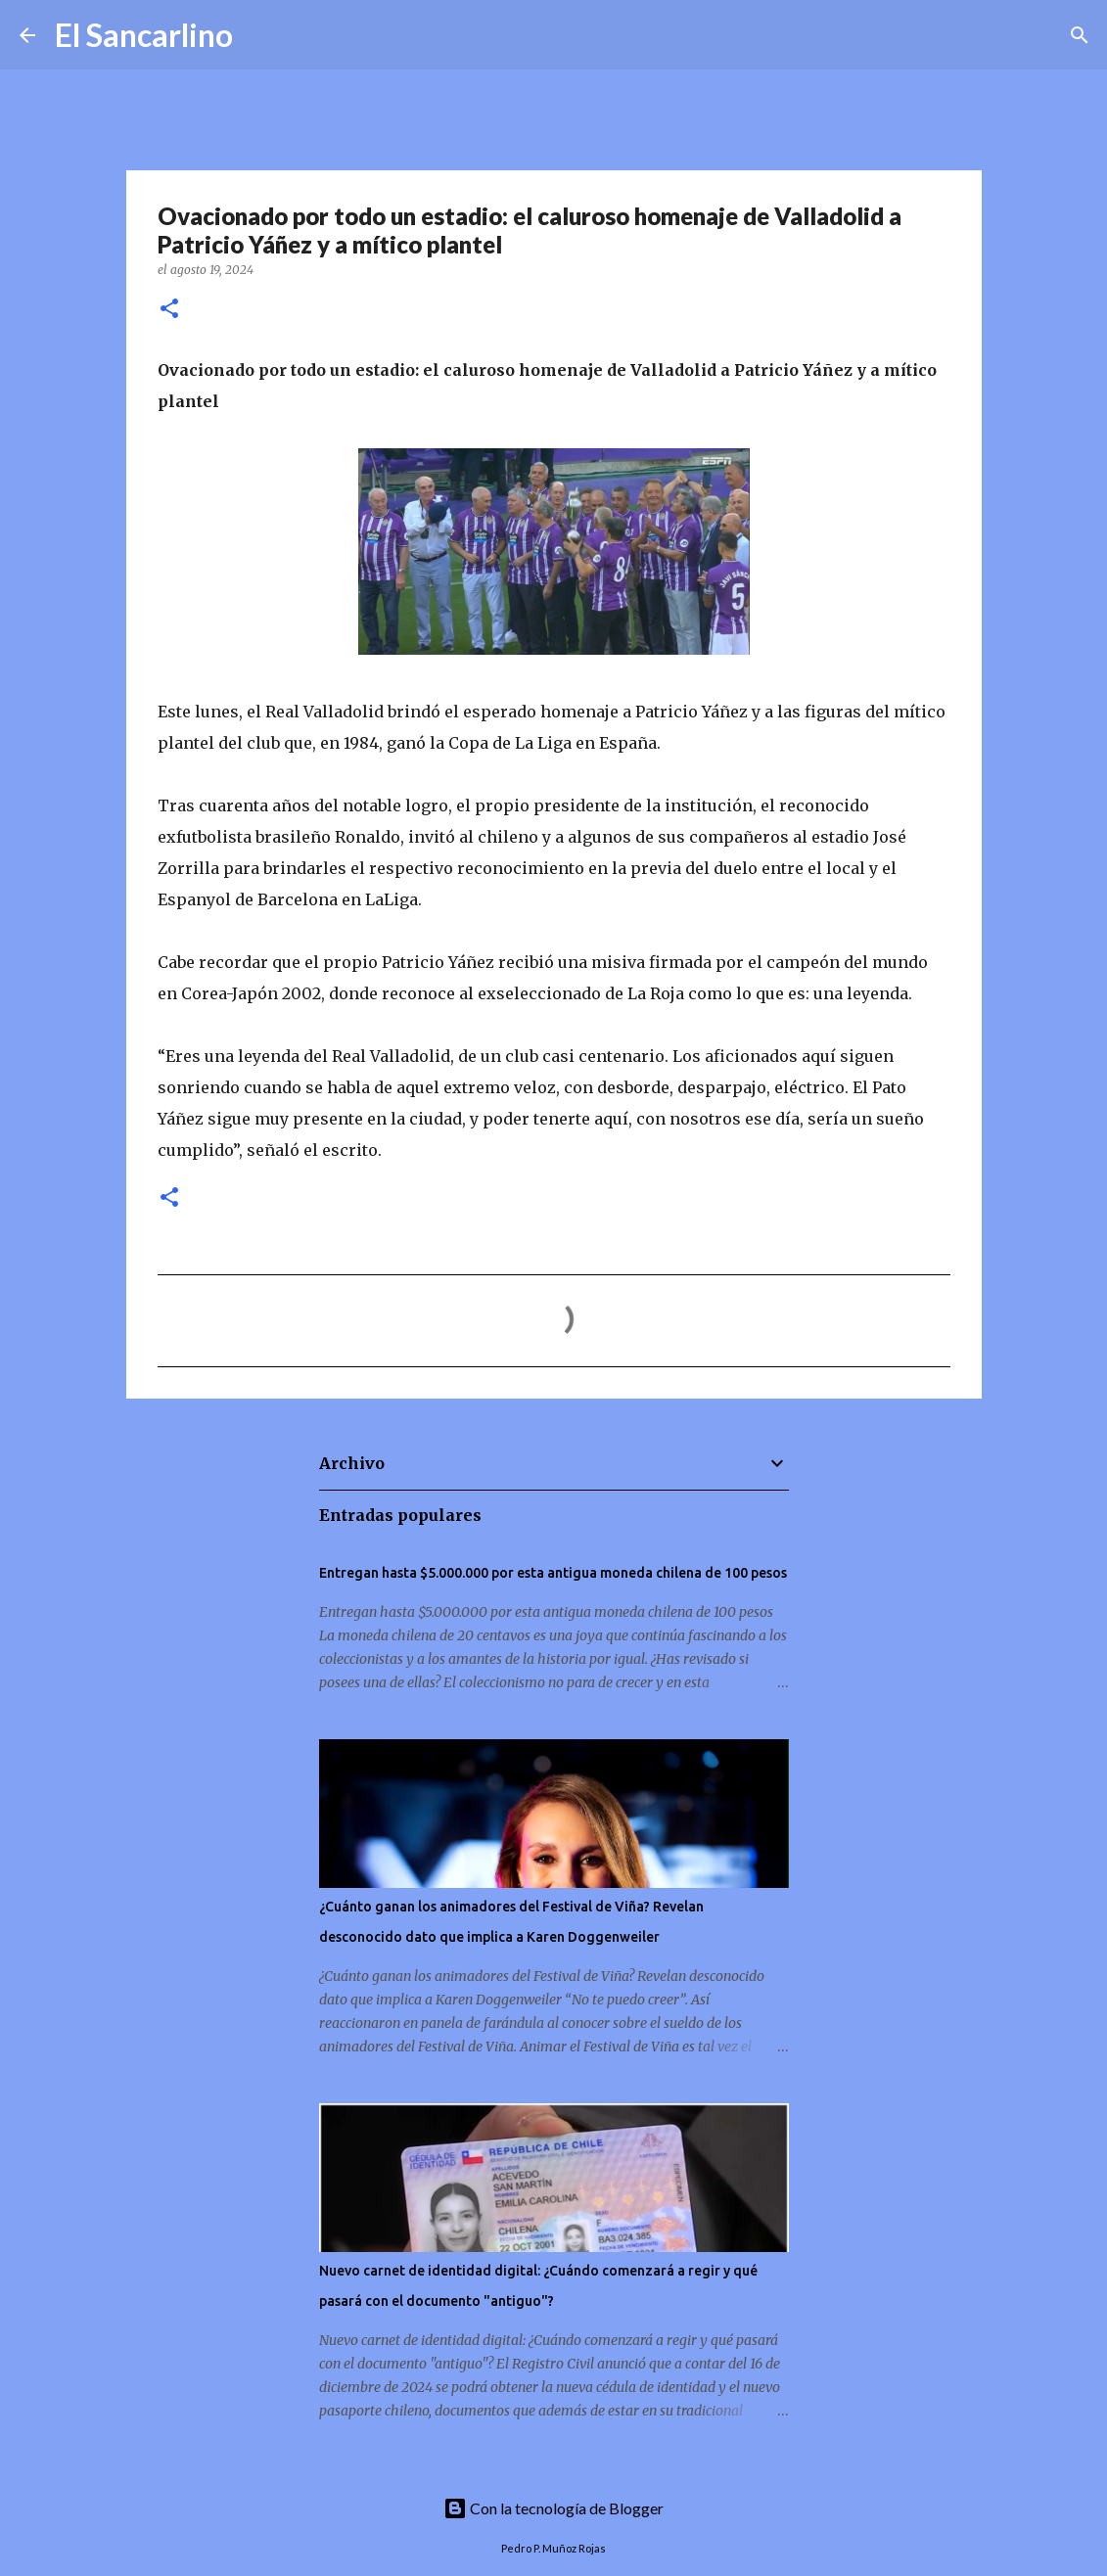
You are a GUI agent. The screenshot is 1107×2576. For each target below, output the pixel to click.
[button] (169, 310)
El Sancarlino (144, 35)
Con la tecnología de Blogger (553, 2508)
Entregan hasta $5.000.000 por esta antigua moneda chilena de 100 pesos (553, 1573)
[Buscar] (260, 35)
